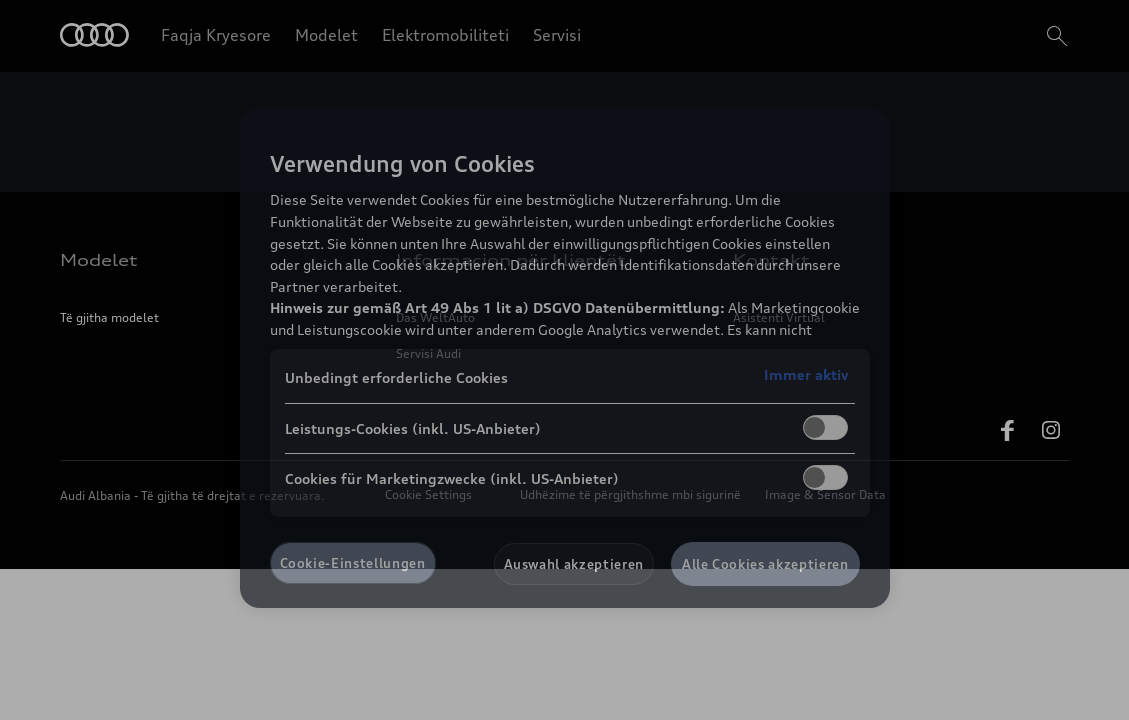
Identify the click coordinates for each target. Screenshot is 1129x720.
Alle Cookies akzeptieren (765, 564)
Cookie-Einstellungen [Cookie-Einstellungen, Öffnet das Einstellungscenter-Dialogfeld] (353, 563)
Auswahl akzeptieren (574, 564)
